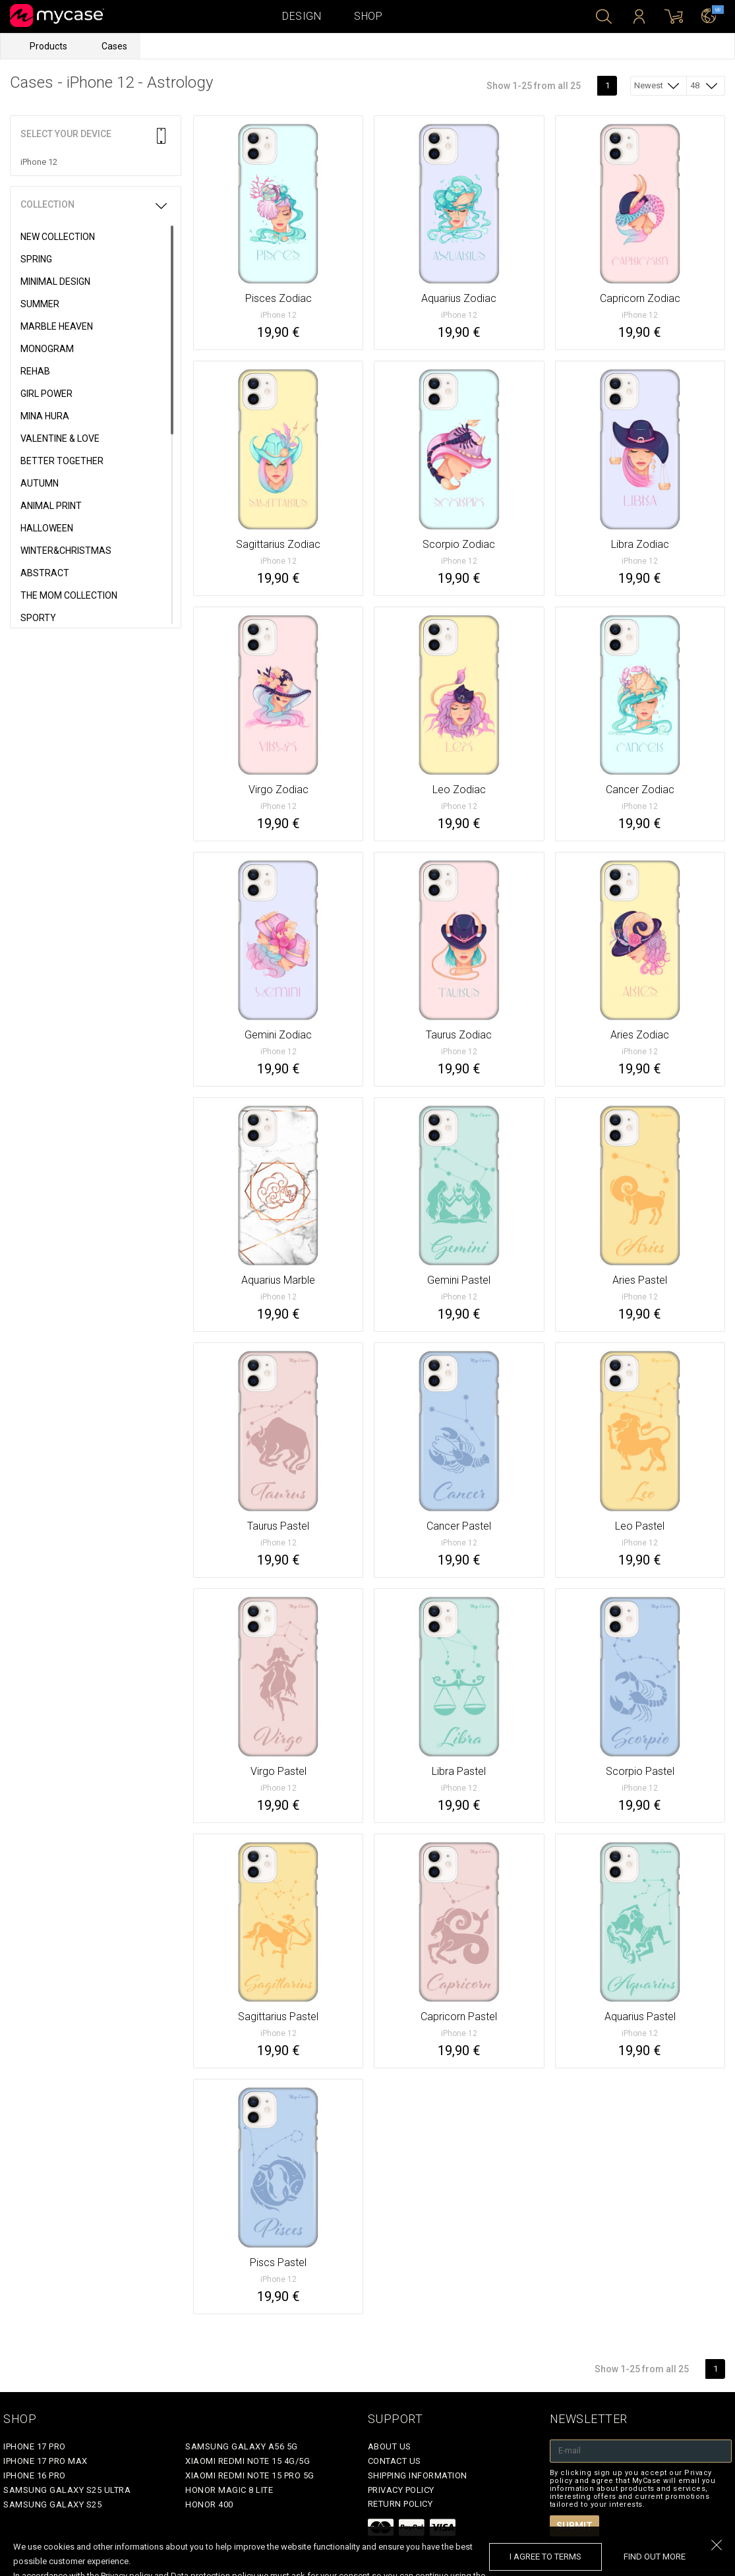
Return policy (400, 2504)
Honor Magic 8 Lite (229, 2490)
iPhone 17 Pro (34, 2446)
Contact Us (394, 2461)
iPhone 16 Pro (34, 2475)
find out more (655, 2556)
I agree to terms (545, 2556)
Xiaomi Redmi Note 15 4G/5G (247, 2461)
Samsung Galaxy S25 (52, 2504)
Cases (114, 46)
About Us (389, 2446)
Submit (574, 2526)
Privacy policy (401, 2490)
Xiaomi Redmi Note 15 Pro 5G (249, 2475)
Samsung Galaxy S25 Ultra (67, 2490)
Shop (368, 16)
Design (301, 16)
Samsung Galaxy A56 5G (241, 2446)
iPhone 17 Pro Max (45, 2461)
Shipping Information (417, 2475)
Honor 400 (209, 2504)
